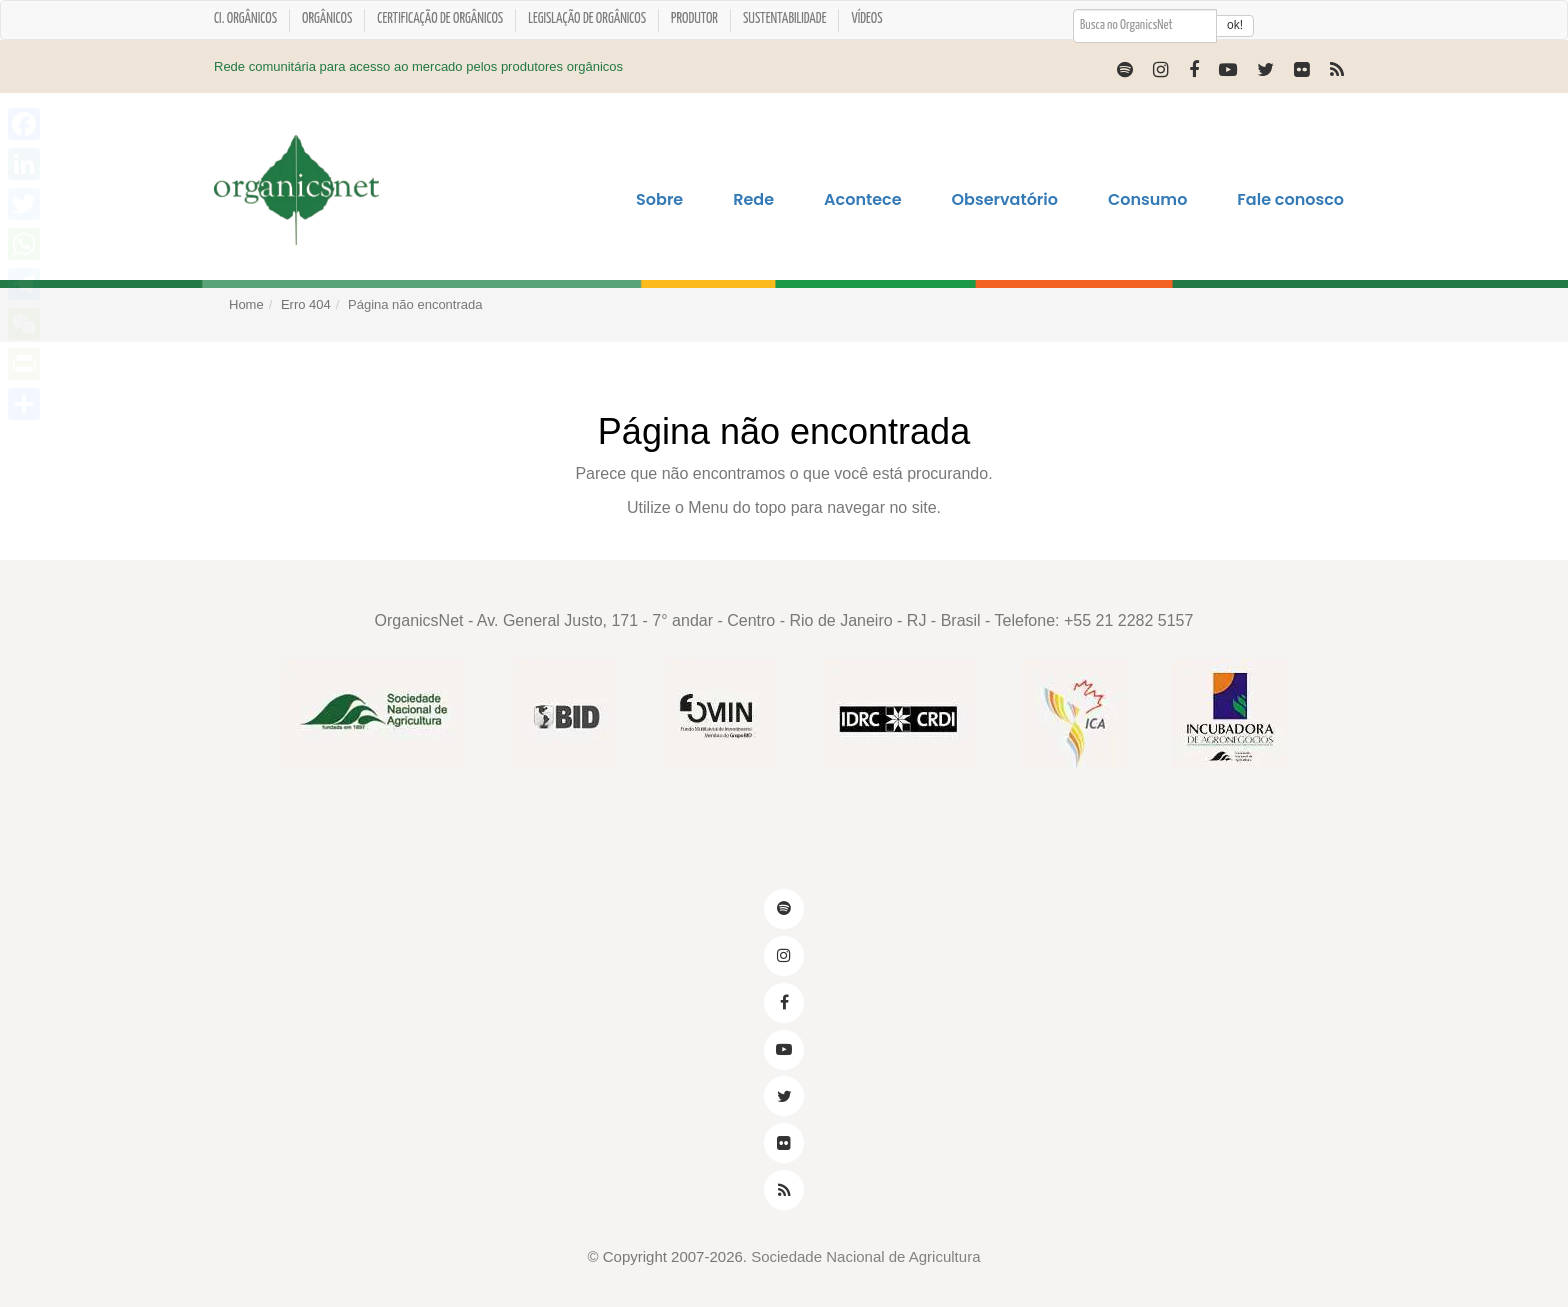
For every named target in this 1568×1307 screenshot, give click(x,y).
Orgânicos (327, 19)
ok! (1235, 25)
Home (246, 304)
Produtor (694, 19)
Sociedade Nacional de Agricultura (865, 1256)
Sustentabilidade (785, 19)
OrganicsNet (419, 620)
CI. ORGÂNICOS (245, 19)
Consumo (1147, 200)
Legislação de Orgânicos (587, 19)
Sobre (659, 200)
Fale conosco (1290, 200)
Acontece (862, 200)
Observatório (1005, 200)
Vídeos (866, 19)
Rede (753, 200)
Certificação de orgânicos (440, 19)
